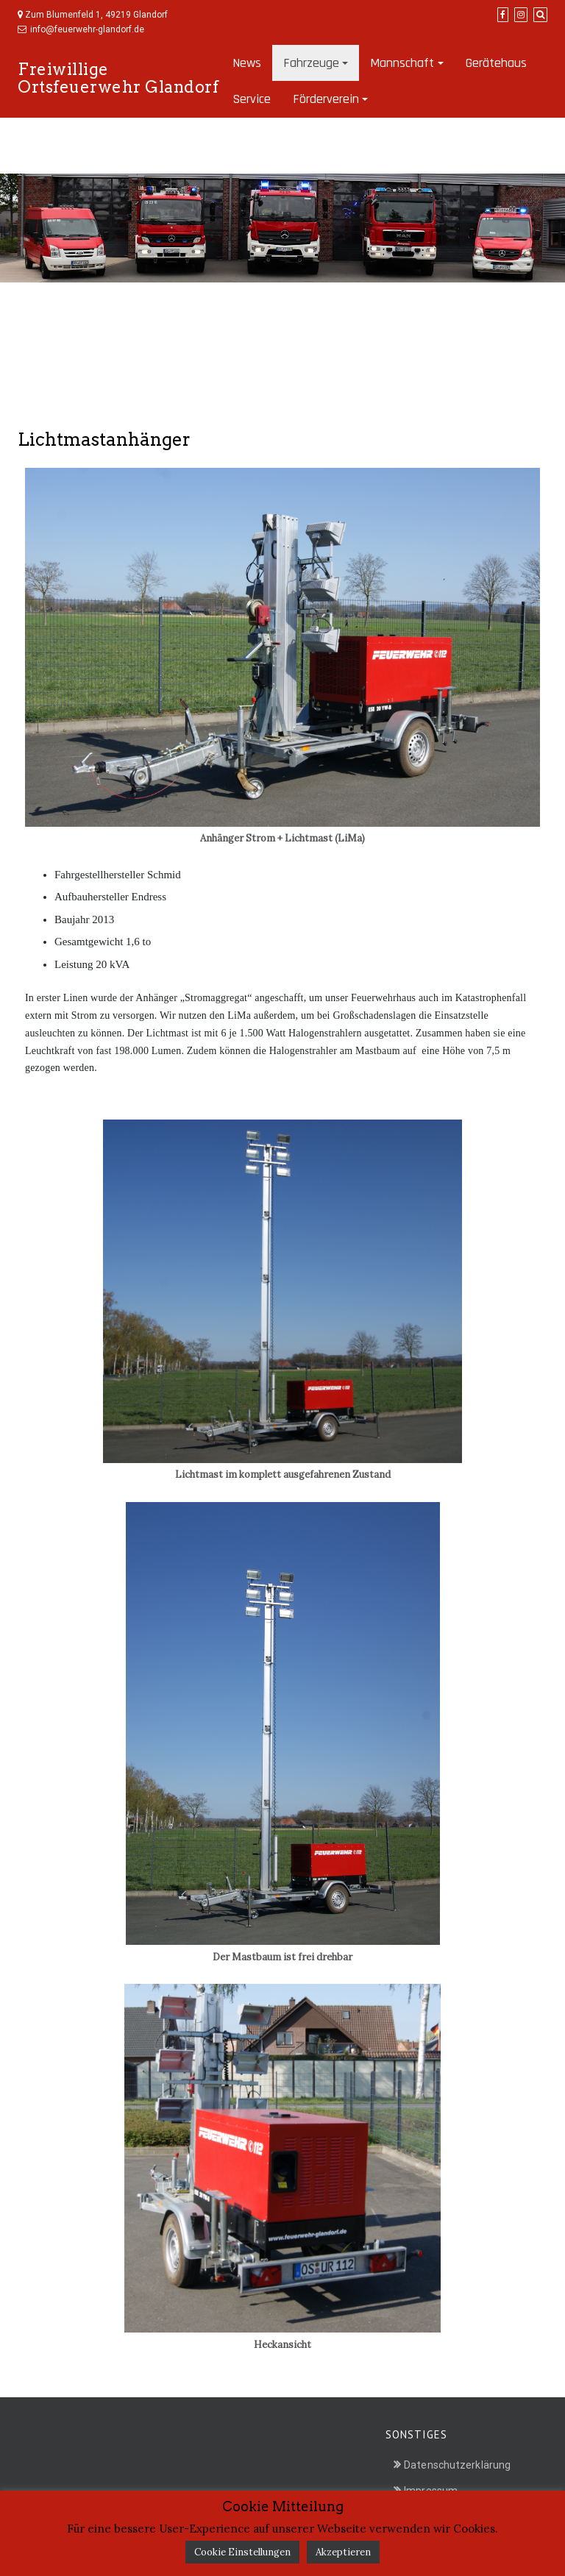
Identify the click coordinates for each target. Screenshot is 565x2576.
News (246, 62)
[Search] (540, 15)
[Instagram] (520, 15)
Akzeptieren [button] (343, 2552)
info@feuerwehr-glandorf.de (87, 29)
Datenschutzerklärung (457, 2465)
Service (251, 98)
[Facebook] (502, 15)
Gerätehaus (496, 62)
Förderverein (326, 98)
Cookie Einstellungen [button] (242, 2552)
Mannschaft (402, 62)
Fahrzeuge (311, 62)
